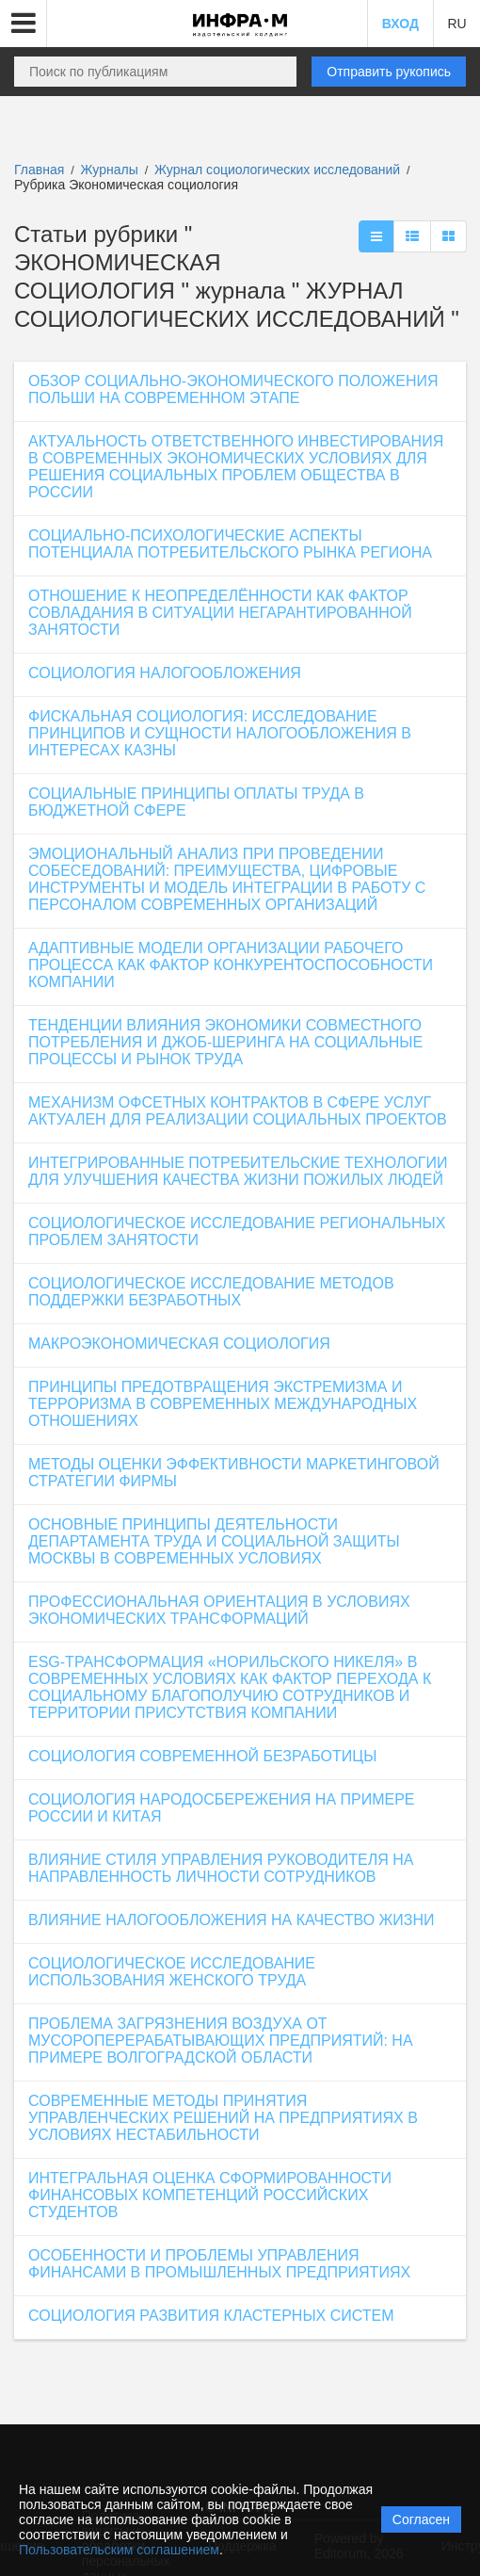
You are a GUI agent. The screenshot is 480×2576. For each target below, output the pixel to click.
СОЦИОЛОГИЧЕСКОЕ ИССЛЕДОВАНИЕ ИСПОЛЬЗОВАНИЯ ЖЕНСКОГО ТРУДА (171, 1971)
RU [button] (456, 23)
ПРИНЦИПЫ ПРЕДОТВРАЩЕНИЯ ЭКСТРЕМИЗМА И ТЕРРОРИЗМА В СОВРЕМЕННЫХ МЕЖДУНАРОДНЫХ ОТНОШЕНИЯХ (222, 1404)
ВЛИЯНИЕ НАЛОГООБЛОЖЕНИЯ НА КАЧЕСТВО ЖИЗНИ (231, 1920)
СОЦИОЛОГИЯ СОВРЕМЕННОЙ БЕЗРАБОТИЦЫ (202, 1756)
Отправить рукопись (389, 71)
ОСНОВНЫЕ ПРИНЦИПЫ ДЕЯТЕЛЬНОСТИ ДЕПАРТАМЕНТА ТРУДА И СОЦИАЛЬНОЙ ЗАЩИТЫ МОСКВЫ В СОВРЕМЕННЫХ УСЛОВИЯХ (214, 1541)
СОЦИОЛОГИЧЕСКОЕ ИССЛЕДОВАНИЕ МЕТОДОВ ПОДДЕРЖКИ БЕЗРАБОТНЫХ (211, 1291)
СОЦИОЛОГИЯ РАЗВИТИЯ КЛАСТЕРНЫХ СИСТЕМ (211, 2316)
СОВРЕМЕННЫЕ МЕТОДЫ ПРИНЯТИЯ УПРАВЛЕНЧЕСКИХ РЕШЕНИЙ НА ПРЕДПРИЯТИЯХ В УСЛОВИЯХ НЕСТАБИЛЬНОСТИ (223, 2118)
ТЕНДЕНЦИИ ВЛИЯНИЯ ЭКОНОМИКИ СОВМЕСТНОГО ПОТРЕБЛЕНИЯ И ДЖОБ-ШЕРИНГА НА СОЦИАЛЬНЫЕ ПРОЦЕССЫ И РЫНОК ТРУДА (225, 1042)
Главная (39, 169)
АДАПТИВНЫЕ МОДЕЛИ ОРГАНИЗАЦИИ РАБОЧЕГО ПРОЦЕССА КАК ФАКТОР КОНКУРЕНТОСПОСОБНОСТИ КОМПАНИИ (230, 965)
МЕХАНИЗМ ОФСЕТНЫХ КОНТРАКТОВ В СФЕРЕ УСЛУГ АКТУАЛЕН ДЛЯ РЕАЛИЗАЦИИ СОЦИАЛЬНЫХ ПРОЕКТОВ (237, 1110)
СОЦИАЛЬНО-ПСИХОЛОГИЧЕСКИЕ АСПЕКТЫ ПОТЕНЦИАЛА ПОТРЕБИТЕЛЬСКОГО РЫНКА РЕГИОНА (230, 543)
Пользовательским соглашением (119, 2549)
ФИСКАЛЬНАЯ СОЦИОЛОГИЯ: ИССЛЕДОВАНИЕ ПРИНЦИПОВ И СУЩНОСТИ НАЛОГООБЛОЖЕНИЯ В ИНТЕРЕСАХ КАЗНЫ (219, 733)
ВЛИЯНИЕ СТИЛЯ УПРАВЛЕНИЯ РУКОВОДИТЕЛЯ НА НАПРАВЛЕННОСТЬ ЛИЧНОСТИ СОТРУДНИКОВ (220, 1868)
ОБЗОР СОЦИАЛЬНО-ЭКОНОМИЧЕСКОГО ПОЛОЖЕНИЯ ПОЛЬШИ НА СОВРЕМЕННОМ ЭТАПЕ (233, 389)
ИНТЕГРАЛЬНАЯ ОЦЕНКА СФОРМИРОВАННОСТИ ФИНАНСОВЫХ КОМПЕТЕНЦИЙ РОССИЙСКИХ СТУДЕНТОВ (210, 2195)
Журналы (109, 169)
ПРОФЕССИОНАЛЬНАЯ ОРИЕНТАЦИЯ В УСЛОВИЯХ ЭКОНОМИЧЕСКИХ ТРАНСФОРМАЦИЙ (219, 1610)
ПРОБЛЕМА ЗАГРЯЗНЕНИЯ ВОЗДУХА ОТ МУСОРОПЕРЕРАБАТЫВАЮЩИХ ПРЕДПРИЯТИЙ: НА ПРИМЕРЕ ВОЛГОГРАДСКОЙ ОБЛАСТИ (220, 2041)
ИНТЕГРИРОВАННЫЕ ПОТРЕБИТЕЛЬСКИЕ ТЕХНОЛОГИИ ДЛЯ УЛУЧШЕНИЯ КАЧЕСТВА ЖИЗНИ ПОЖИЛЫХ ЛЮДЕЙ (238, 1171)
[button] (23, 23)
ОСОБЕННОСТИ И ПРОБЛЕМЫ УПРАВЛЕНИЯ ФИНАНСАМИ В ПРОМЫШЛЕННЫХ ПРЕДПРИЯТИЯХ (219, 2263)
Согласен (421, 2519)
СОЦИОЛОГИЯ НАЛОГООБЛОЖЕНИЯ (164, 673)
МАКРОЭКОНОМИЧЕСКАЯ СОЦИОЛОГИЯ (179, 1344)
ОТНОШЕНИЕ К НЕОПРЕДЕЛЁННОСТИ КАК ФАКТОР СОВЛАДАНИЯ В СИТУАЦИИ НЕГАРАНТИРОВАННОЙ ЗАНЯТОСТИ (220, 613)
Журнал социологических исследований (279, 169)
